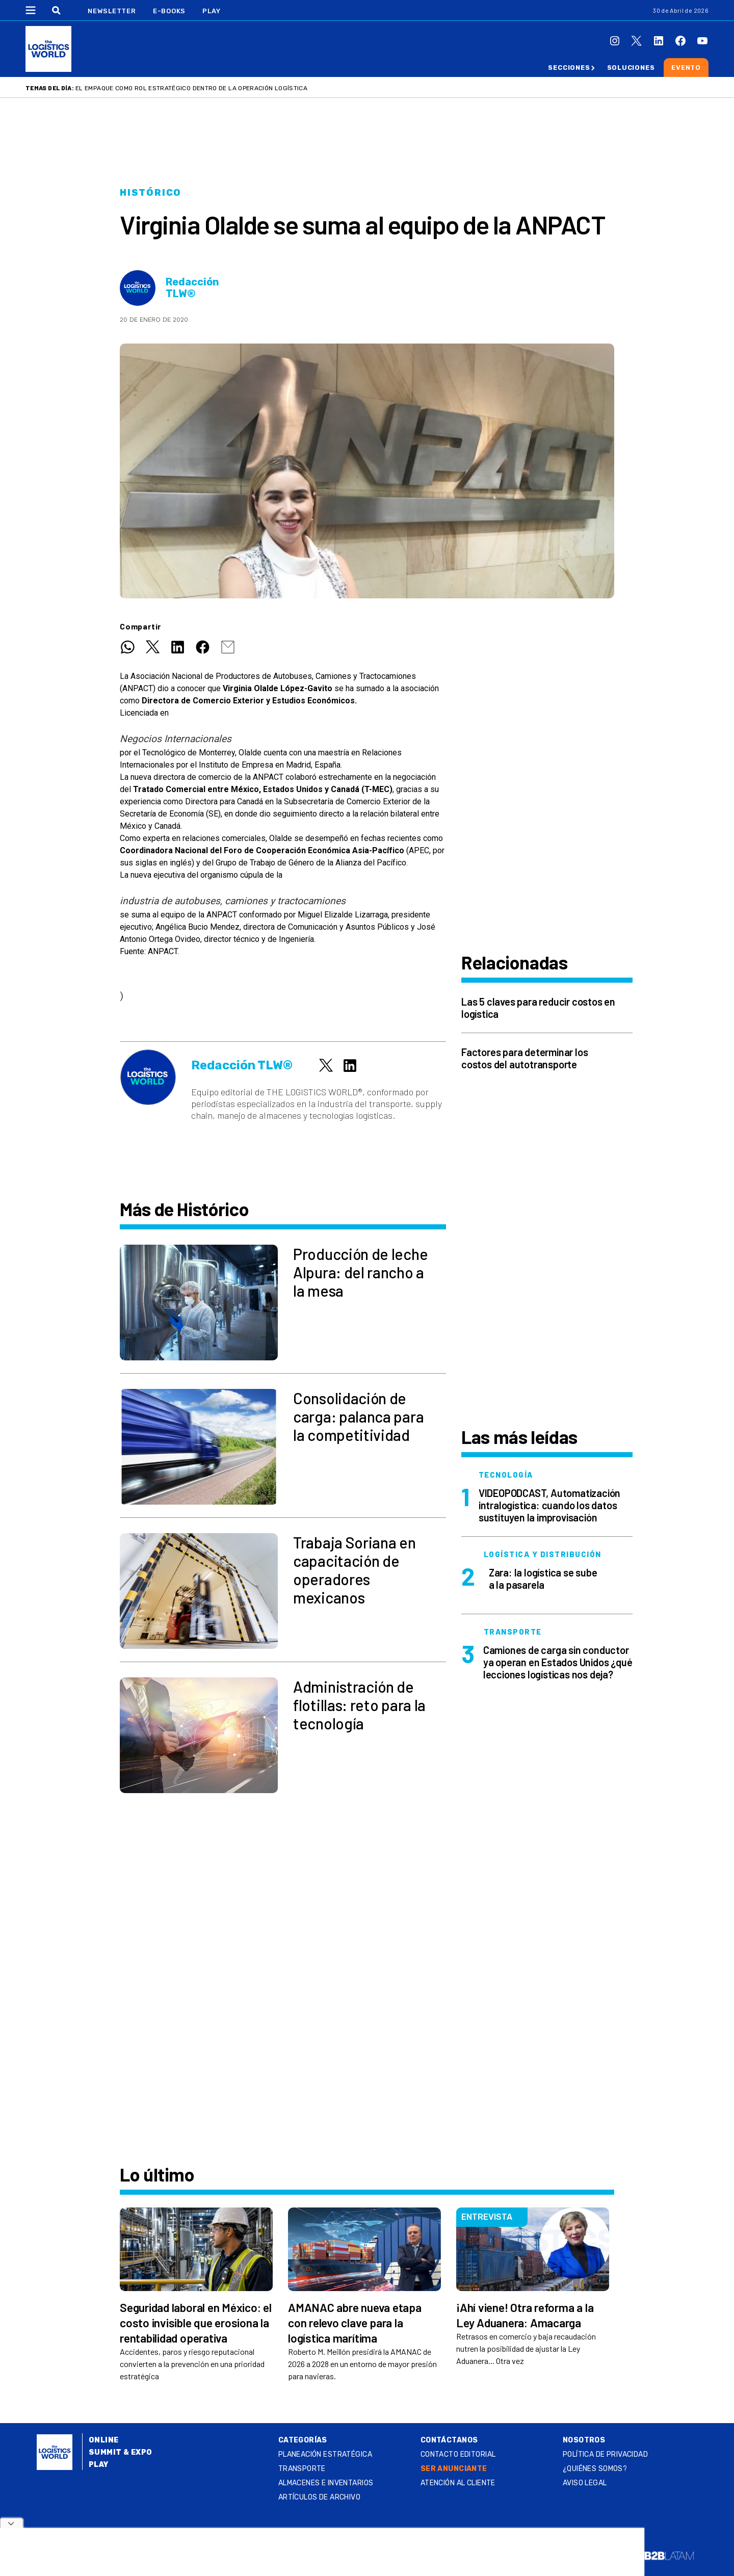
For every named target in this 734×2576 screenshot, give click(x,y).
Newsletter (112, 11)
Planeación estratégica (325, 2454)
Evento (686, 67)
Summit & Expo (120, 2452)
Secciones (569, 67)
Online (104, 2440)
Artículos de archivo (319, 2497)
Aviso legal (585, 2483)
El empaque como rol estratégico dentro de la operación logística (191, 88)
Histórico (150, 192)
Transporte (302, 2468)
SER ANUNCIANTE (454, 2468)
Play (211, 11)
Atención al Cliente (458, 2483)
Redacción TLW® (192, 288)
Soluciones (631, 67)
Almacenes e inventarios (326, 2483)
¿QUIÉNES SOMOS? (595, 2468)
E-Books (169, 11)
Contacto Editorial (458, 2454)
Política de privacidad (605, 2454)
